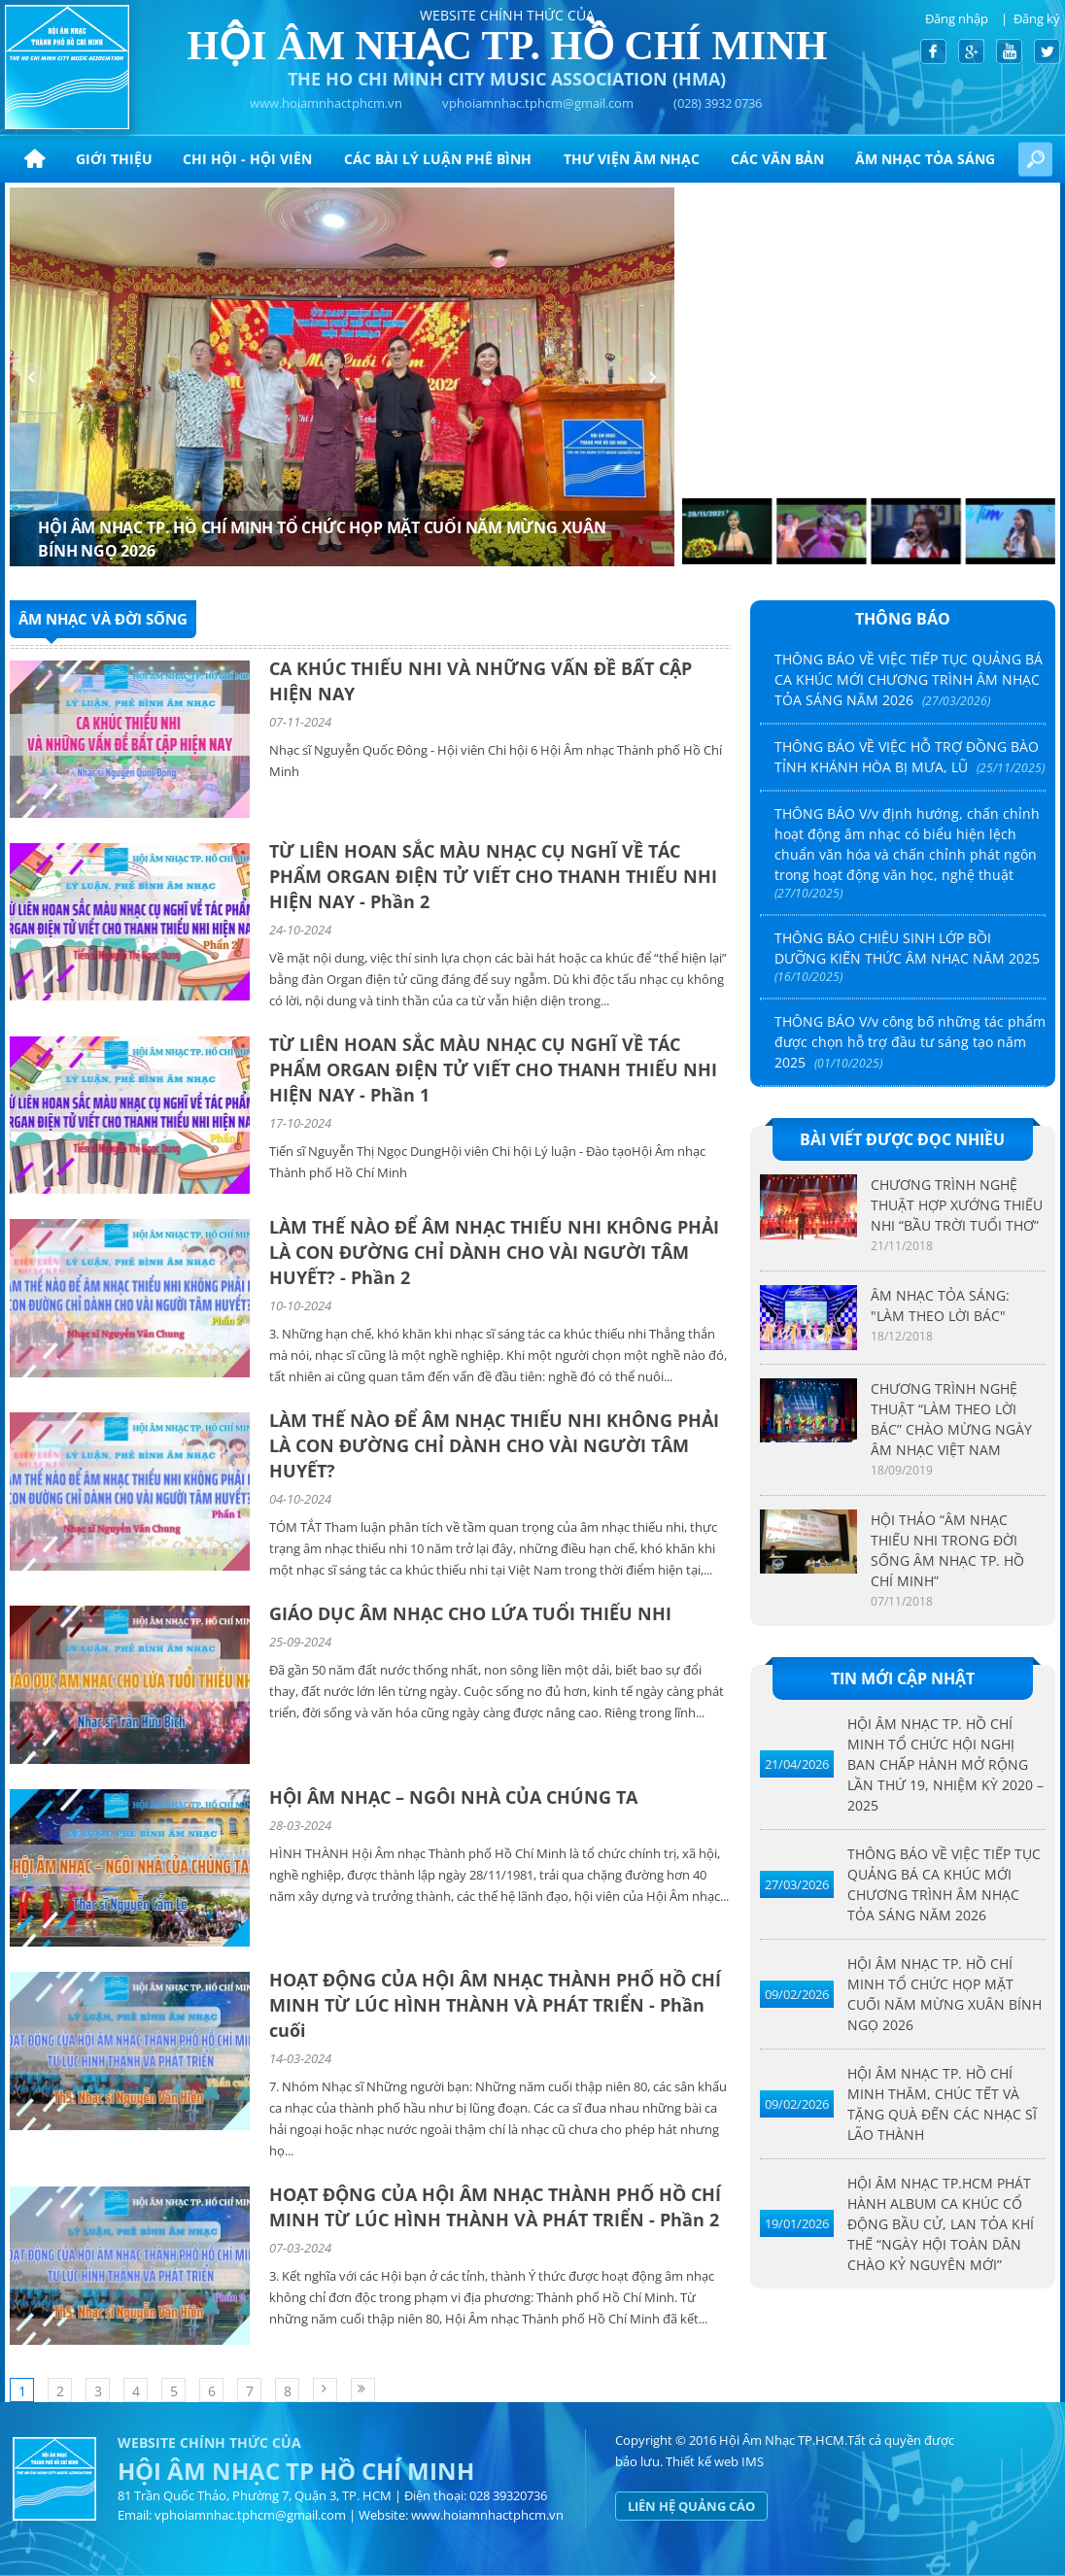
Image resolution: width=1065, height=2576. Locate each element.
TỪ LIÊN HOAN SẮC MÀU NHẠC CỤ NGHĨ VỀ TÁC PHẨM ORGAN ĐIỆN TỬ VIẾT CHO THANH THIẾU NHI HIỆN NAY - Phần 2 (493, 876)
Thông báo (902, 618)
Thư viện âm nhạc (632, 159)
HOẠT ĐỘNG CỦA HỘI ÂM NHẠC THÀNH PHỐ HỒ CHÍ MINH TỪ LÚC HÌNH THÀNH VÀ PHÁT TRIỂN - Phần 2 (495, 2207)
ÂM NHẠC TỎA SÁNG (925, 159)
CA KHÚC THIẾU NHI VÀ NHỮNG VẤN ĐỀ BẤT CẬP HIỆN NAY (480, 681)
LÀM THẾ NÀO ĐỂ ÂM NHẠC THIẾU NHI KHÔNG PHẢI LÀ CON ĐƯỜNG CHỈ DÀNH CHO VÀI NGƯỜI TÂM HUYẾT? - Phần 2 (494, 1252)
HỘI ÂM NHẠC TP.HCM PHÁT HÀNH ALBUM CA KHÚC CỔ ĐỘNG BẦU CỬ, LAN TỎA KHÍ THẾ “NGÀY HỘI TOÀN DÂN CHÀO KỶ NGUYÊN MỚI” (940, 2224)
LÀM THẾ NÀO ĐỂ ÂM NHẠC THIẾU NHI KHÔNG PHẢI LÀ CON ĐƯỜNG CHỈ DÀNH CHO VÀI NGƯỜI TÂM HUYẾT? (494, 1445)
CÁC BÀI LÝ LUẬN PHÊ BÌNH (438, 159)
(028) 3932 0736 (717, 103)
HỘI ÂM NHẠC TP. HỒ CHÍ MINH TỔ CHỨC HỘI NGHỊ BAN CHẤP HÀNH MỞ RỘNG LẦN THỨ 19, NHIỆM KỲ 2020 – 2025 (945, 1764)
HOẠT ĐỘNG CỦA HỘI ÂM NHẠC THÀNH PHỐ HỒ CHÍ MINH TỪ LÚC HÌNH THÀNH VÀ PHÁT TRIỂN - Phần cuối (495, 2005)
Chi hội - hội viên (247, 159)
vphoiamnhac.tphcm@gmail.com (538, 103)
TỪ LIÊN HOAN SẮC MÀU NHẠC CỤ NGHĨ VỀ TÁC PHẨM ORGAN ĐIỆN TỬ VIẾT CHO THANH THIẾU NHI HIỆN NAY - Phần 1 (493, 1069)
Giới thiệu (114, 159)
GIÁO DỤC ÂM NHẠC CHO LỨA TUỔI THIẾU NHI (470, 1613)
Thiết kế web (702, 2461)
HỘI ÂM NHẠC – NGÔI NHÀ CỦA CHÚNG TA (453, 1797)
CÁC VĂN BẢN (777, 159)
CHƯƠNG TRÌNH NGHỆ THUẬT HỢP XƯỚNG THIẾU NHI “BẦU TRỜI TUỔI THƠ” (957, 1205)
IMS (752, 2461)
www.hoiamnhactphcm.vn (326, 103)
